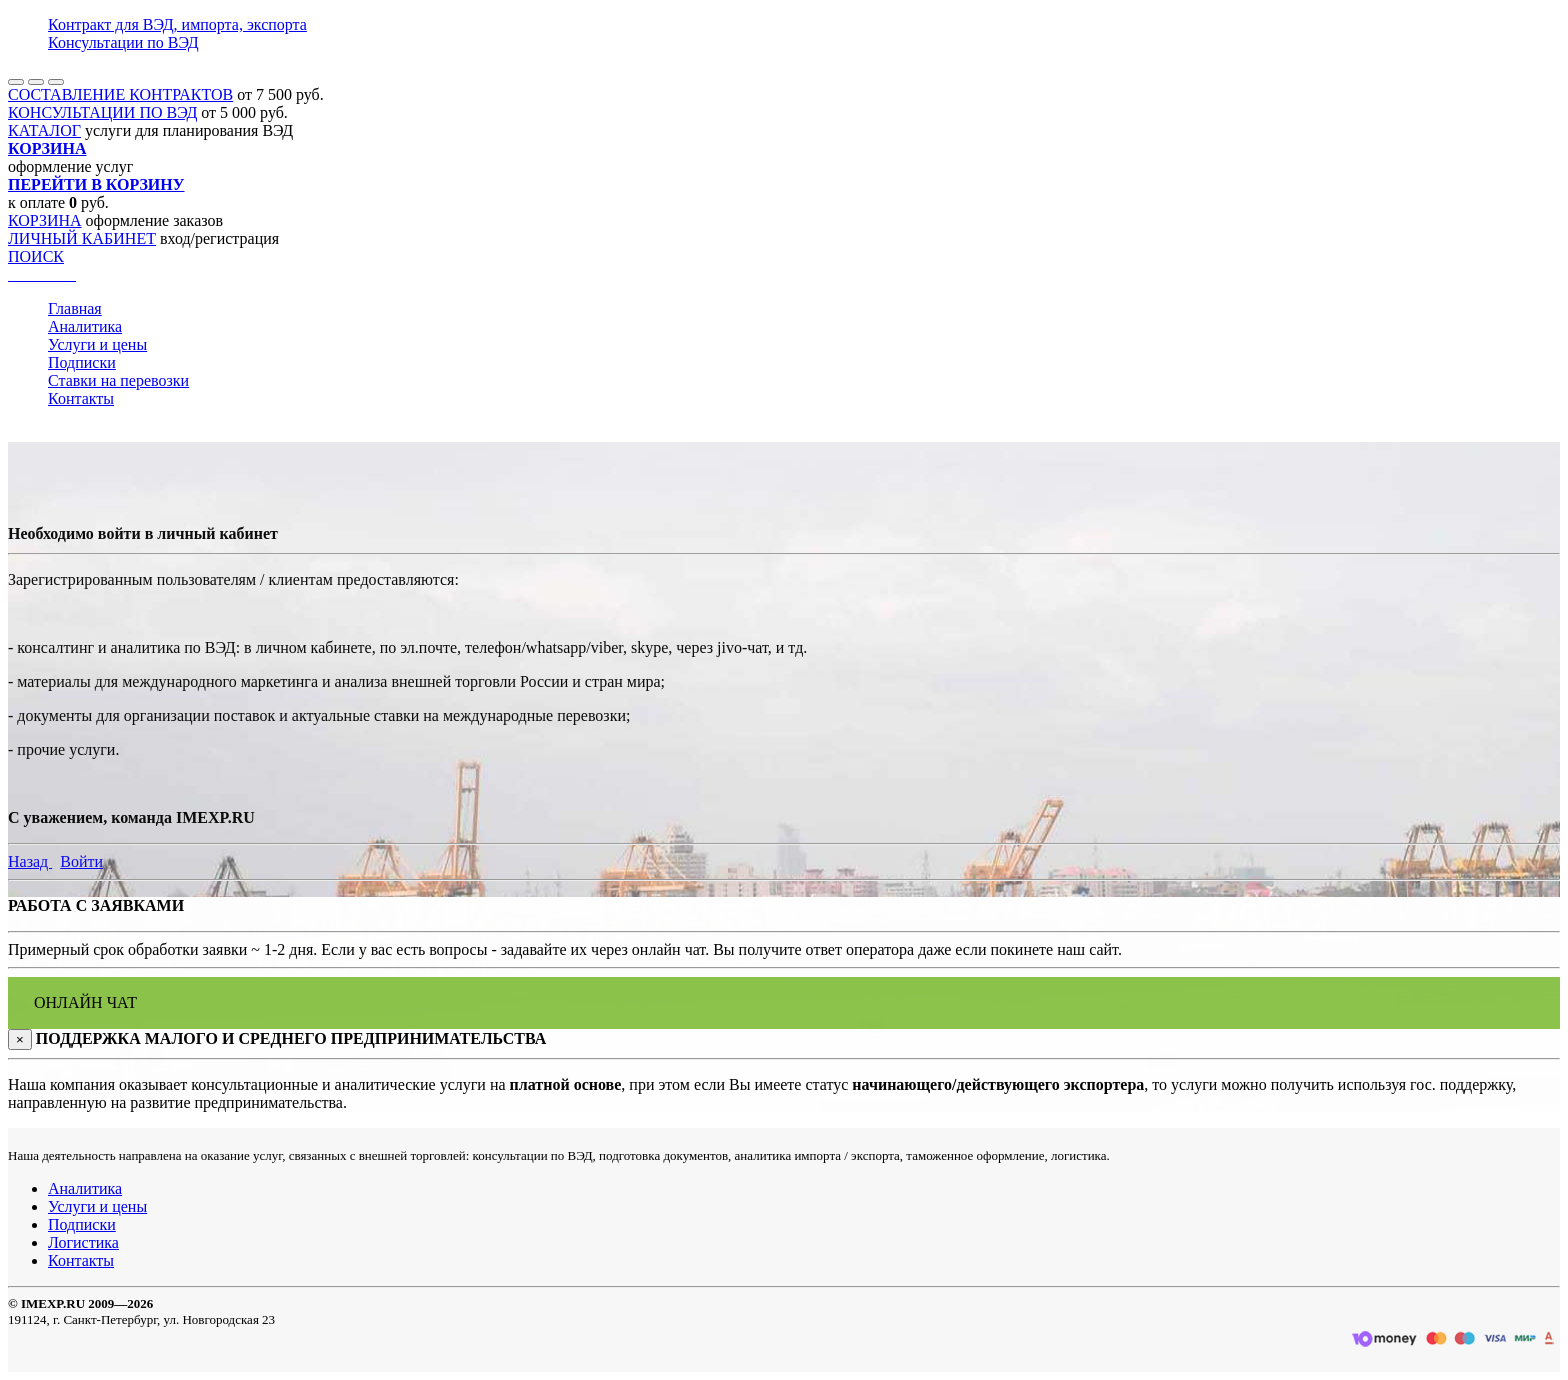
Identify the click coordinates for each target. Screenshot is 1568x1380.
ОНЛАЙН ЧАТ (85, 1002)
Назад (30, 861)
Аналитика (85, 326)
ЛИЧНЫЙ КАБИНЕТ (82, 238)
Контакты (81, 398)
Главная (75, 308)
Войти (81, 861)
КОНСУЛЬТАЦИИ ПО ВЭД (102, 112)
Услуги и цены (97, 344)
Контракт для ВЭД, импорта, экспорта (177, 24)
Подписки (82, 362)
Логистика (83, 1242)
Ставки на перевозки (118, 380)
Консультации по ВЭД (123, 42)
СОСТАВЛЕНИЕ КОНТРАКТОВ (120, 94)
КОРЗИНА (45, 220)
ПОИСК (36, 256)
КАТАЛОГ (44, 130)
